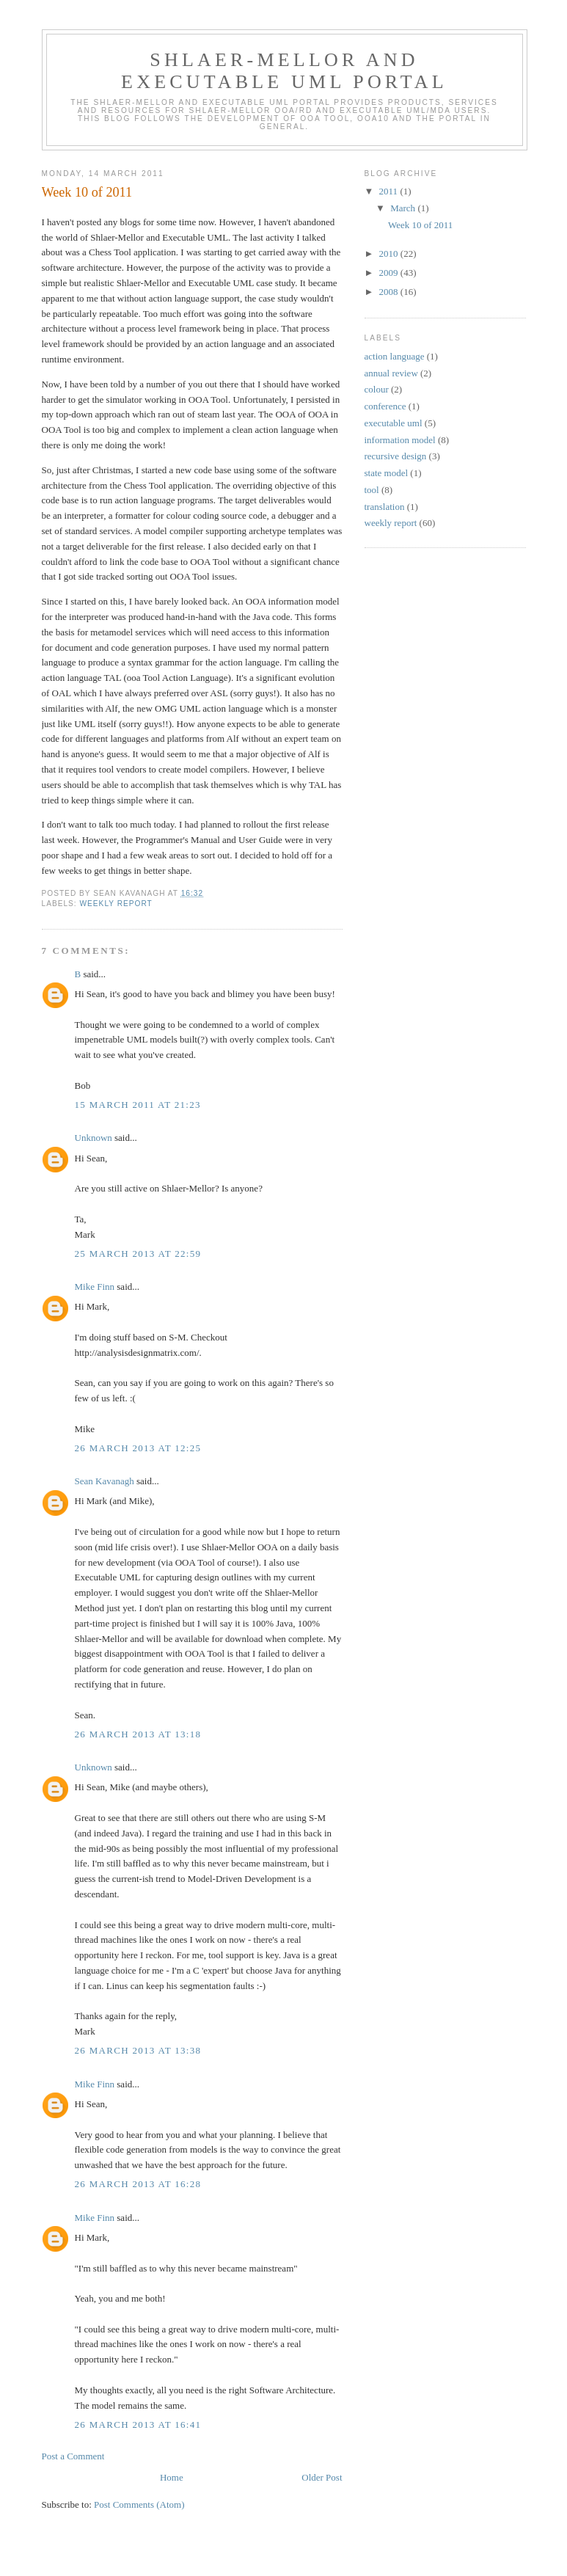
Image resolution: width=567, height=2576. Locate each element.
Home (171, 2477)
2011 (389, 191)
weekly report (116, 904)
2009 (389, 272)
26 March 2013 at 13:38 (138, 2050)
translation (385, 506)
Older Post (321, 2477)
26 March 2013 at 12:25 (138, 1447)
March (403, 208)
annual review (391, 373)
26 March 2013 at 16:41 (138, 2424)
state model (387, 472)
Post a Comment (73, 2456)
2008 (389, 291)
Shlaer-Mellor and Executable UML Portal (284, 70)
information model (400, 439)
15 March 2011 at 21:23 (138, 1104)
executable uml (393, 422)
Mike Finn (95, 1286)
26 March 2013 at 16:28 (138, 2183)
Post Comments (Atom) (139, 2504)
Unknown (93, 1137)
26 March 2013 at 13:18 (138, 1734)
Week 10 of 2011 (420, 224)
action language (395, 356)
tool (372, 489)
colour (377, 389)
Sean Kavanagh (104, 1480)
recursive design (396, 455)
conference (385, 406)
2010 (389, 253)
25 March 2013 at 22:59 (138, 1253)
